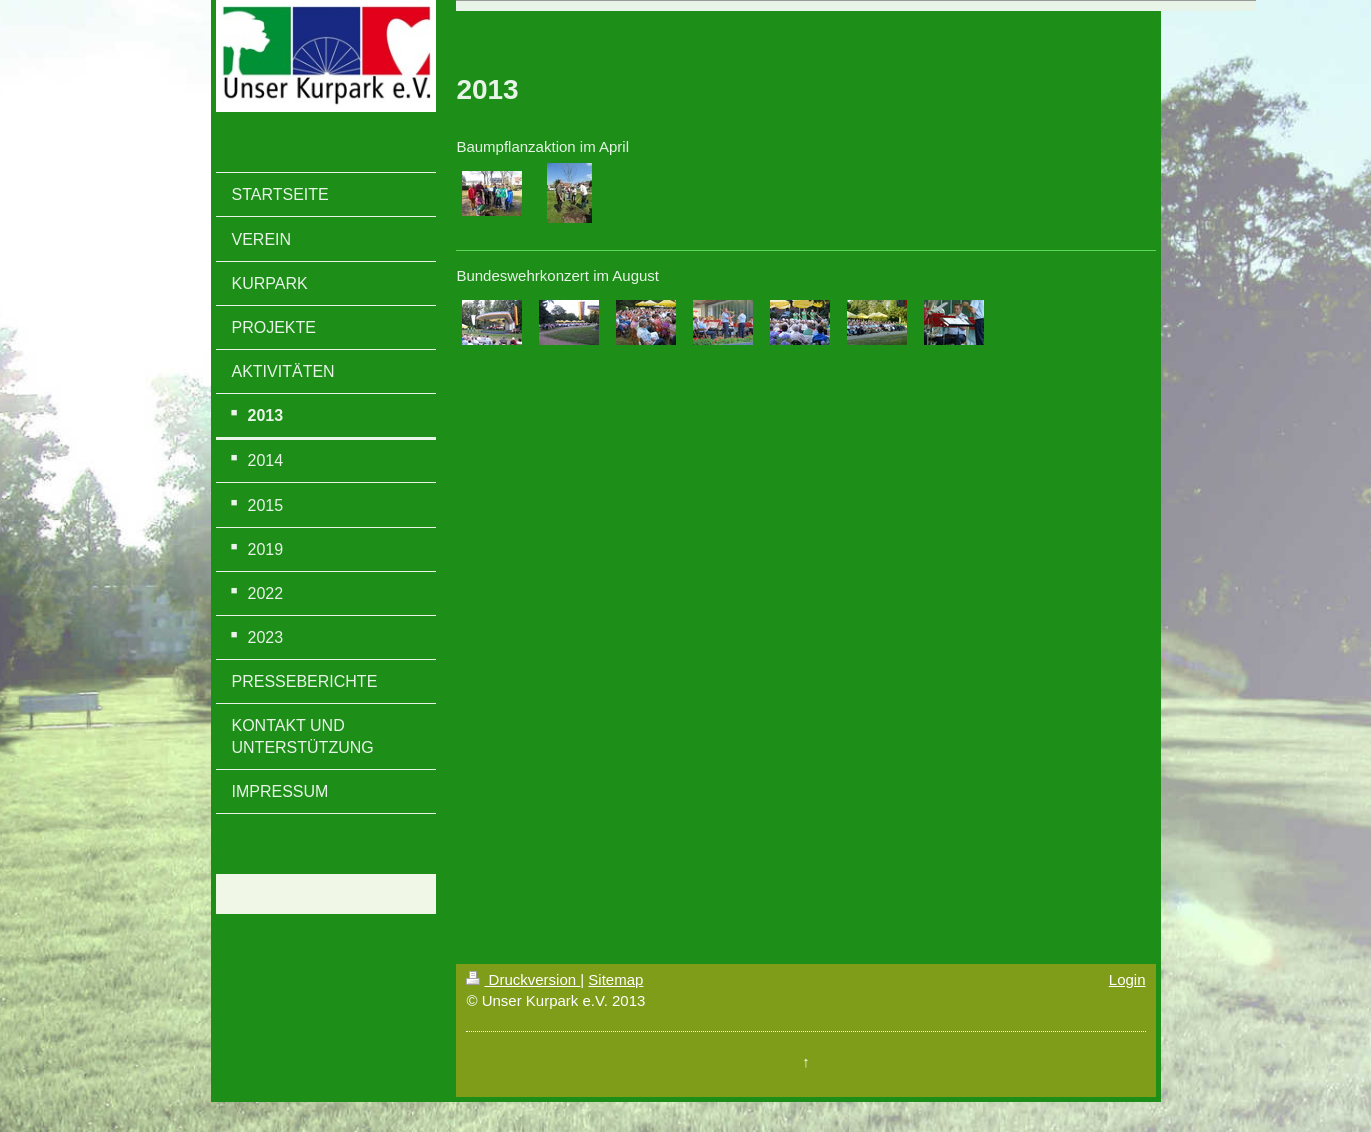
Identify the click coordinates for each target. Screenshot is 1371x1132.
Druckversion (523, 979)
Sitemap (615, 979)
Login (1127, 979)
